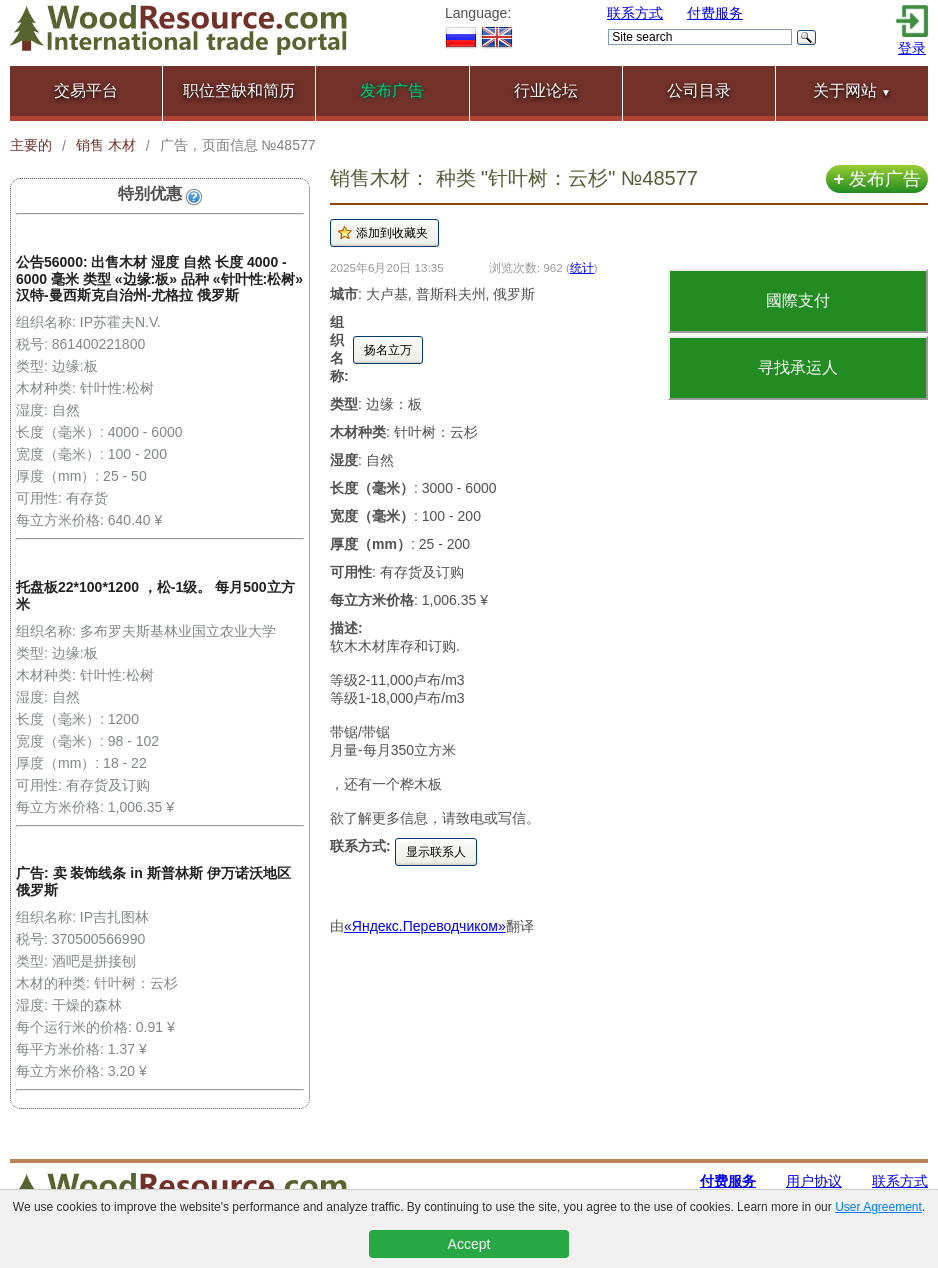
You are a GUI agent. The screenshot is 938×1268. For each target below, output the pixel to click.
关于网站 (852, 90)
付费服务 (715, 13)
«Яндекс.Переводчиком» (425, 926)
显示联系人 (436, 852)
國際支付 (798, 300)
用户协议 (814, 1181)
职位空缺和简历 (239, 90)
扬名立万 (388, 350)
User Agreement (878, 1207)
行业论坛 (546, 90)
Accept (469, 1244)
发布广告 (877, 179)
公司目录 (699, 90)
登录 (912, 48)
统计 (582, 267)
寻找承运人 (798, 367)
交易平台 (86, 90)
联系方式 (635, 13)
